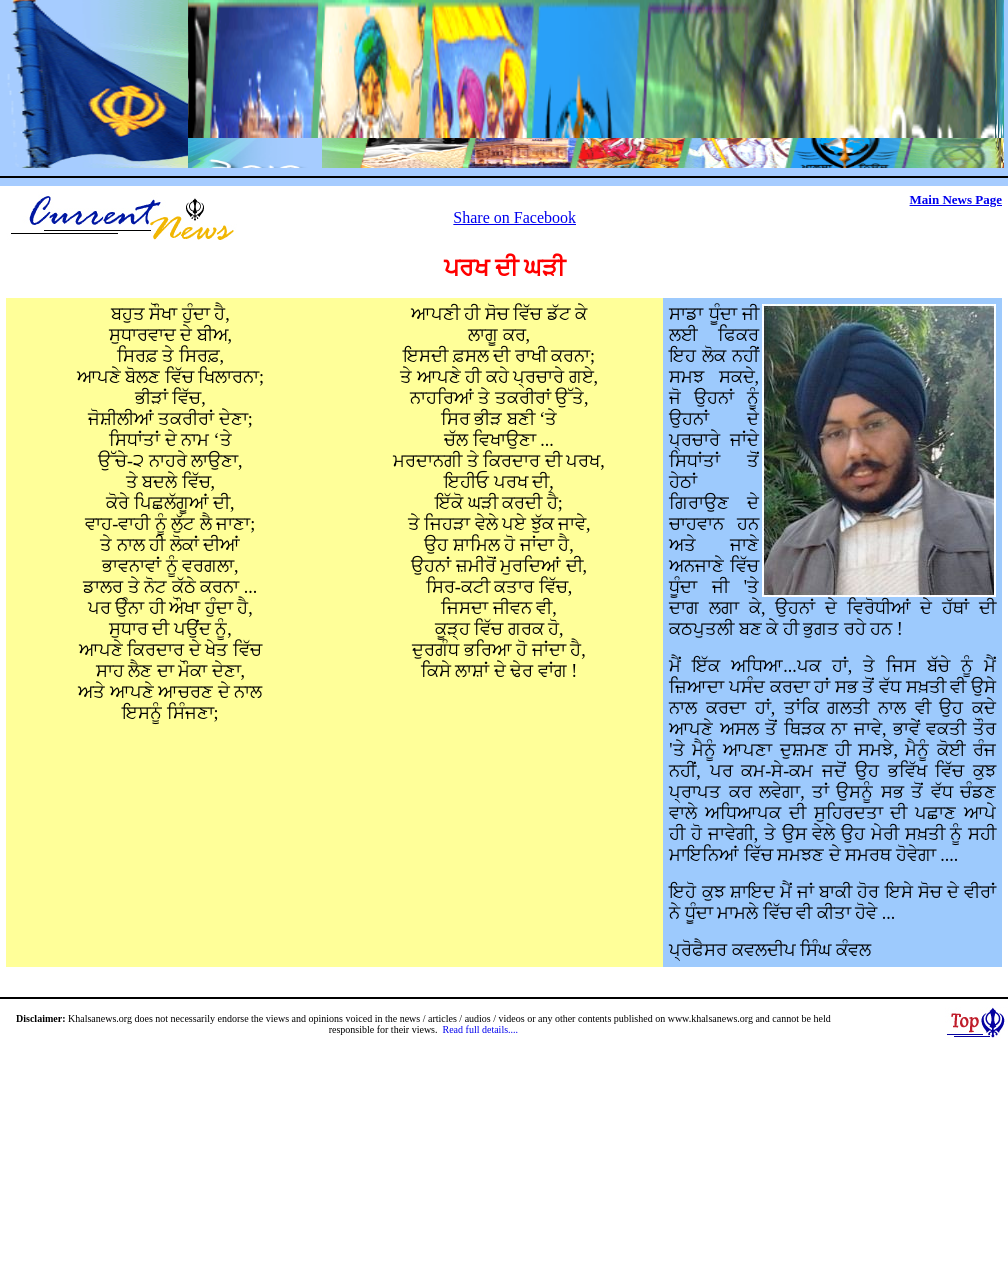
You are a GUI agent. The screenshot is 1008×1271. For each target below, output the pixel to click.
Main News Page (956, 199)
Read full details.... (481, 1029)
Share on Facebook (514, 217)
